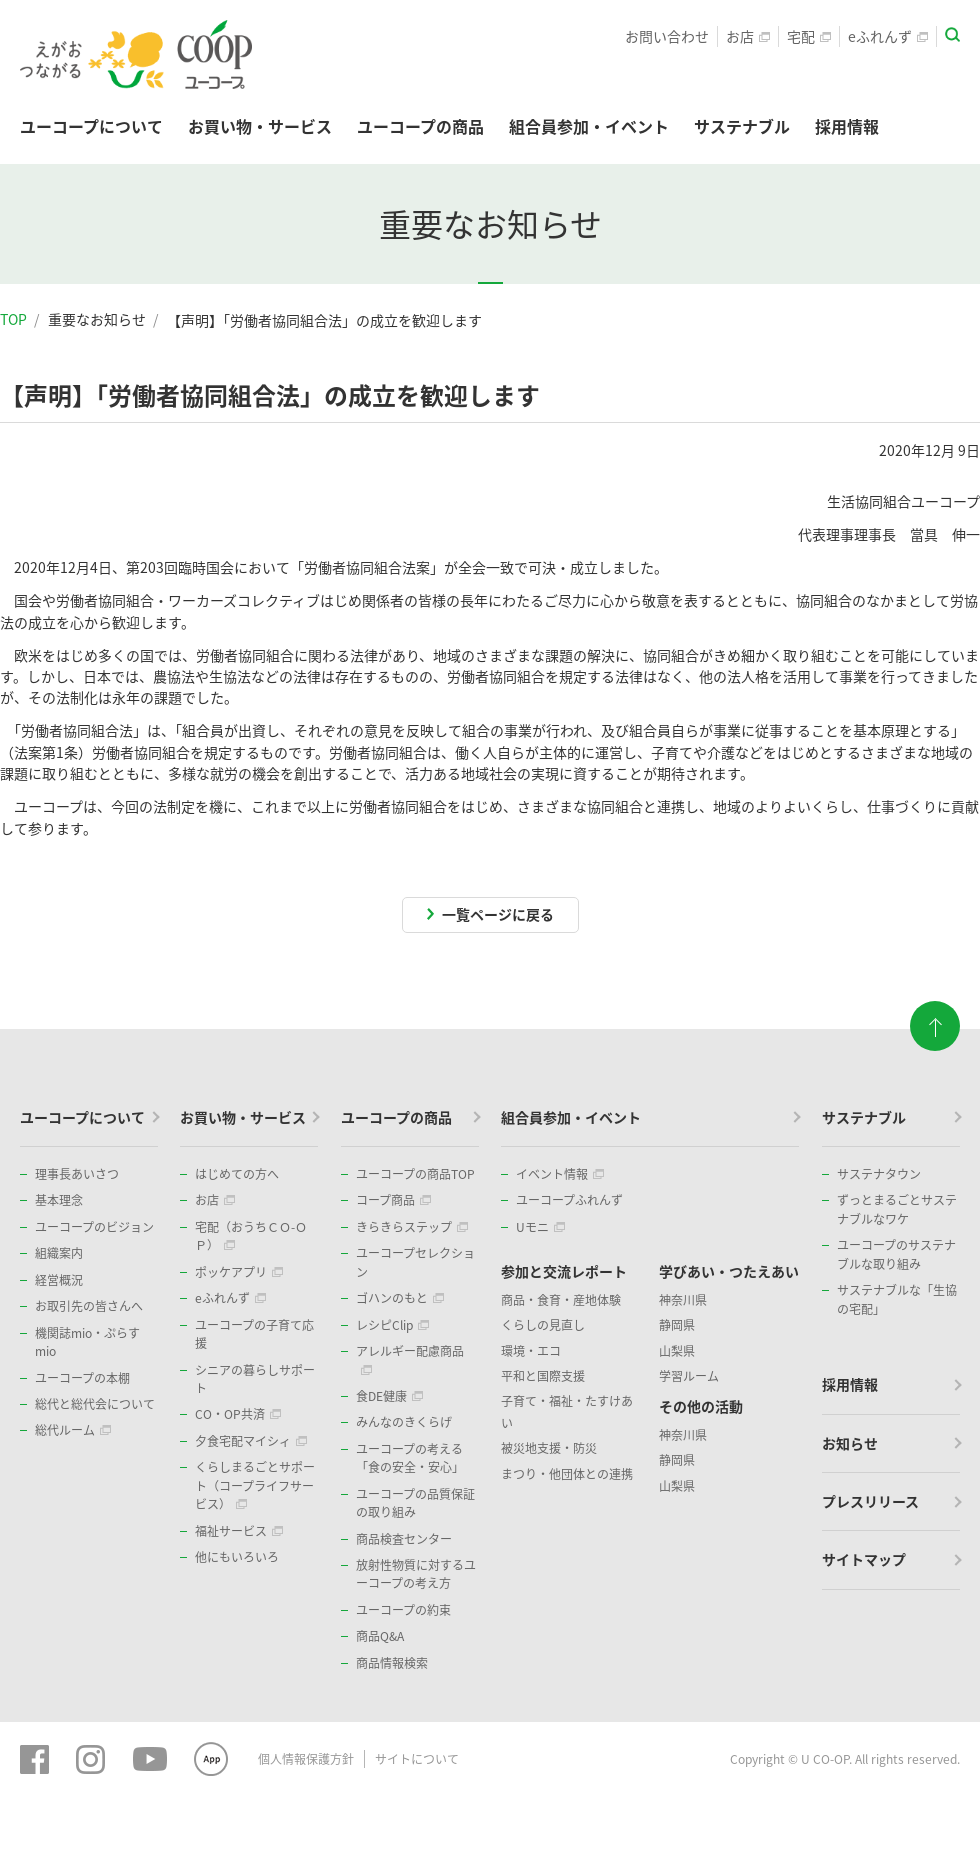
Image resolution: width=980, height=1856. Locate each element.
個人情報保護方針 (306, 1759)
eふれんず (888, 36)
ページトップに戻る (935, 1020)
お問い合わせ (667, 36)
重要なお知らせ (97, 319)
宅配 (809, 36)
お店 (748, 36)
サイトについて (417, 1759)
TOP (13, 319)
